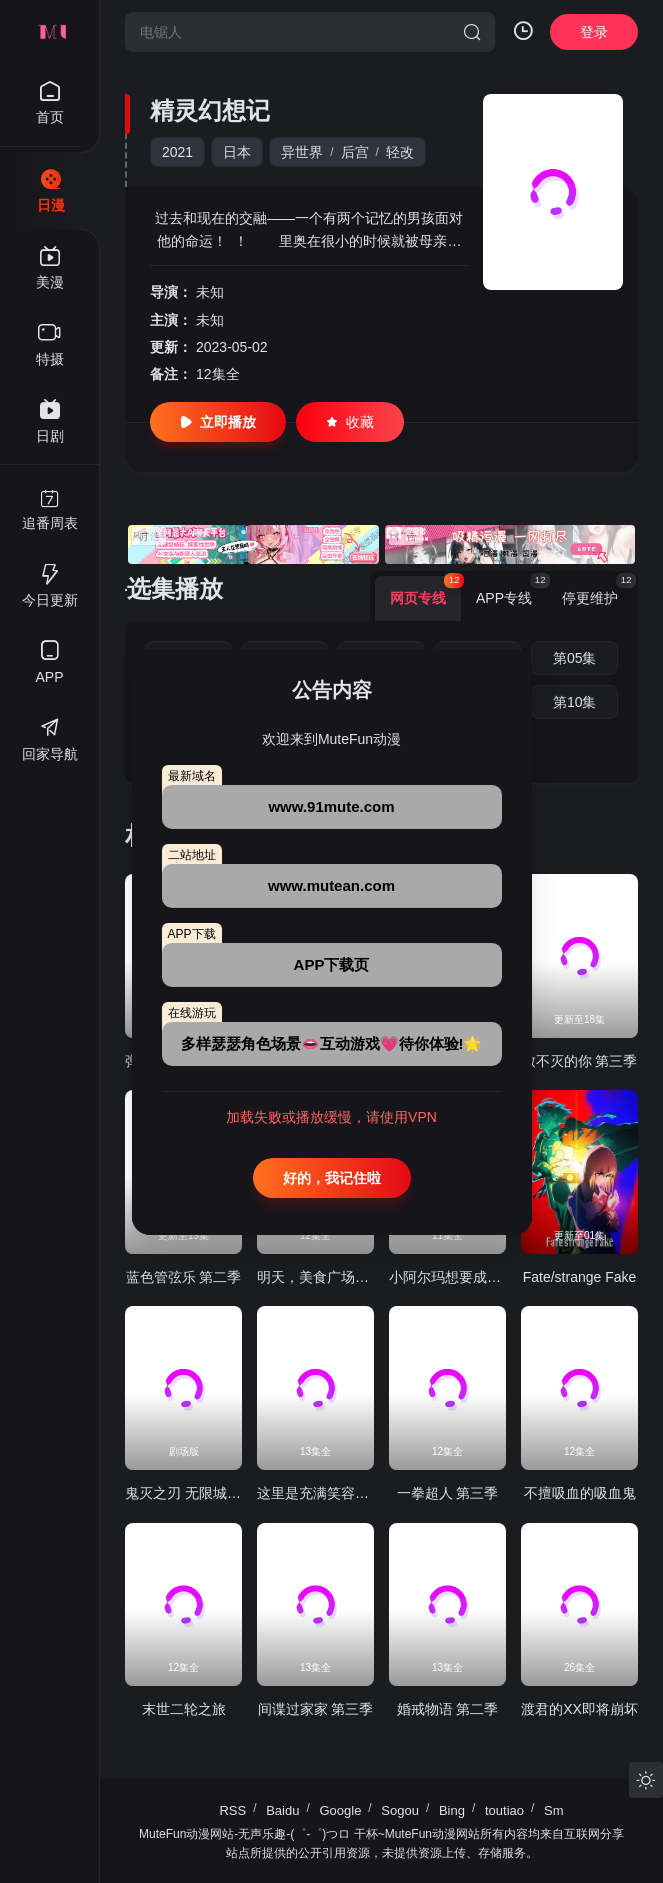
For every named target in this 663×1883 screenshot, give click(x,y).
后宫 (355, 152)
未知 (210, 292)
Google (340, 1810)
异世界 (302, 152)
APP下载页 (332, 964)
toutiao (504, 1810)
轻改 (400, 152)
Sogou (400, 1810)
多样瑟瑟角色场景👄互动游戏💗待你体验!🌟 (332, 1043)
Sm (554, 1810)
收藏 (350, 422)
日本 (237, 152)
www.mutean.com (331, 885)
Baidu (282, 1810)
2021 (177, 152)
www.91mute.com (331, 806)
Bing (452, 1810)
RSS (232, 1810)
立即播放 (218, 422)
